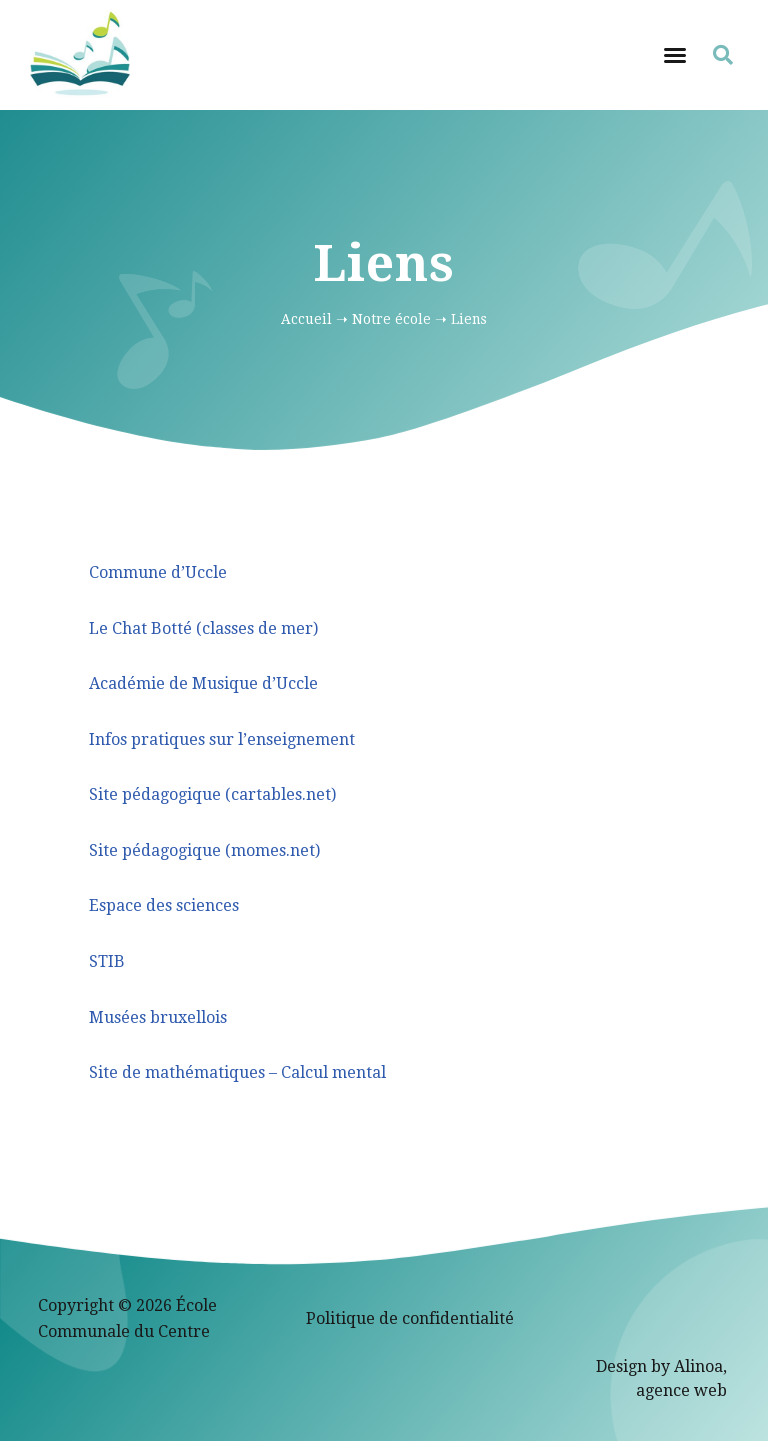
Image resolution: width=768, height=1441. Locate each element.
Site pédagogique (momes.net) (204, 850)
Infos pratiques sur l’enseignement (222, 739)
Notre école (391, 319)
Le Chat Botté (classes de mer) (203, 628)
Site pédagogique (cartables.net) (212, 794)
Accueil (306, 319)
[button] (675, 55)
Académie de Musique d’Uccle (203, 683)
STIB (107, 961)
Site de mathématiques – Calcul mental (237, 1072)
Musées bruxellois (158, 1017)
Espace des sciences (164, 905)
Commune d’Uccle (158, 572)
